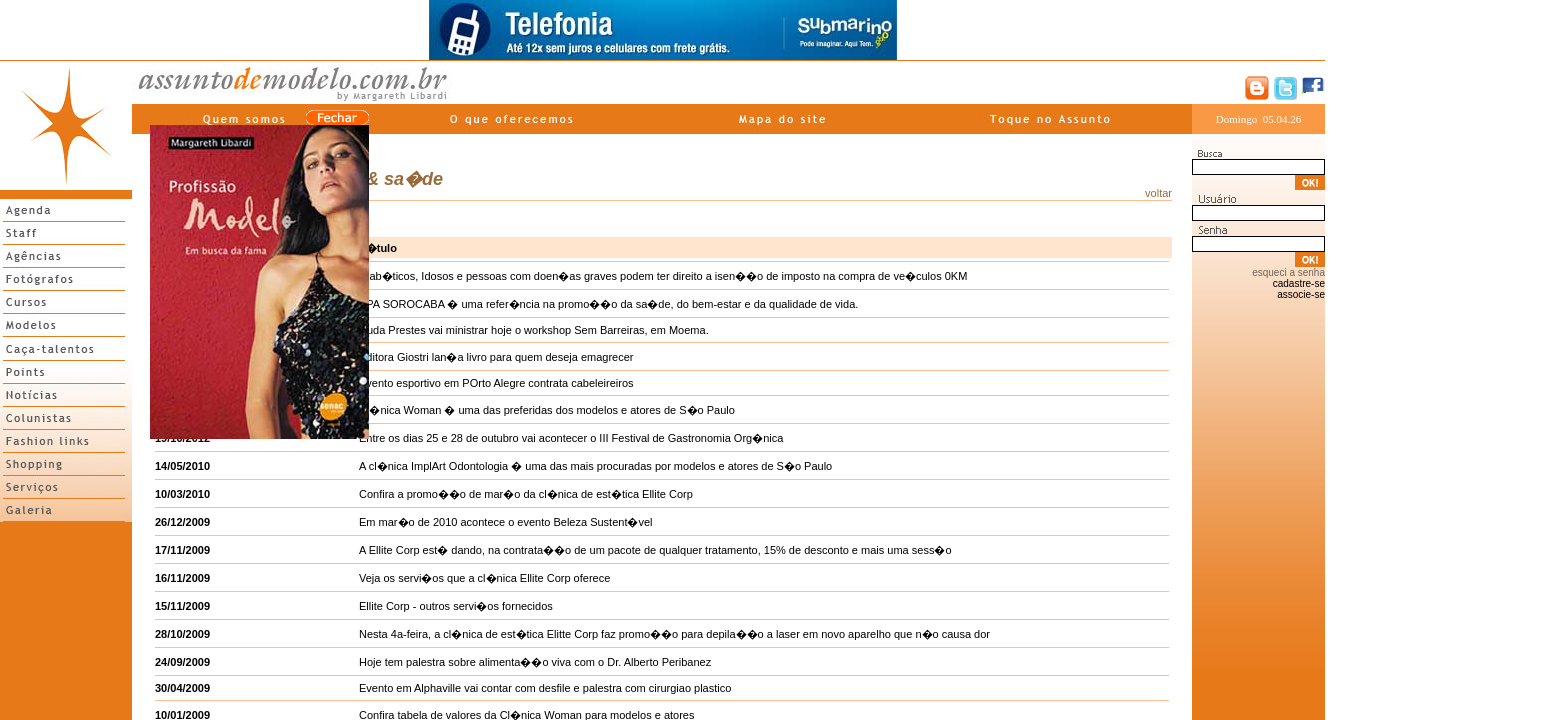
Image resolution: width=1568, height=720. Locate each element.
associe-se (1301, 294)
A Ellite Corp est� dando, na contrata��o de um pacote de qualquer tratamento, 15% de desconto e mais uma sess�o (655, 550)
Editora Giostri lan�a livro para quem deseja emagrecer (496, 357)
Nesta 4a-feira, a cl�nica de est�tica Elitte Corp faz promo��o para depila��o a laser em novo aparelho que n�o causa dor (674, 634)
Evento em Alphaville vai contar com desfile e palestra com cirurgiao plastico (545, 688)
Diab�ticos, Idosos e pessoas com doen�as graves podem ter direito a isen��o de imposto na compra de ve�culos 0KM (663, 276)
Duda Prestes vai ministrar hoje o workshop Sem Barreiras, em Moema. (534, 330)
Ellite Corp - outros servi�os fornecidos (456, 606)
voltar (1158, 193)
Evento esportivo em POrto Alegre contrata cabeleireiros (496, 383)
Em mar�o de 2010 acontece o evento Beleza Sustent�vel (506, 522)
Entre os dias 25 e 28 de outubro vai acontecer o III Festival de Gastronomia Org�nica (571, 438)
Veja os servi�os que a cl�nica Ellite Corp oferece (484, 578)
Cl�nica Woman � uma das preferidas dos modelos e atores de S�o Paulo (547, 410)
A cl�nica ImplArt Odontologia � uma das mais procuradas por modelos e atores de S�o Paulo (595, 466)
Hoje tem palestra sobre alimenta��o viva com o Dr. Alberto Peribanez (535, 662)
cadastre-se (1299, 283)
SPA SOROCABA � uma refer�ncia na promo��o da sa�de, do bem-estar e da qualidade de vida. (608, 304)
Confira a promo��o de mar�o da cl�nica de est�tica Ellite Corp (526, 494)
